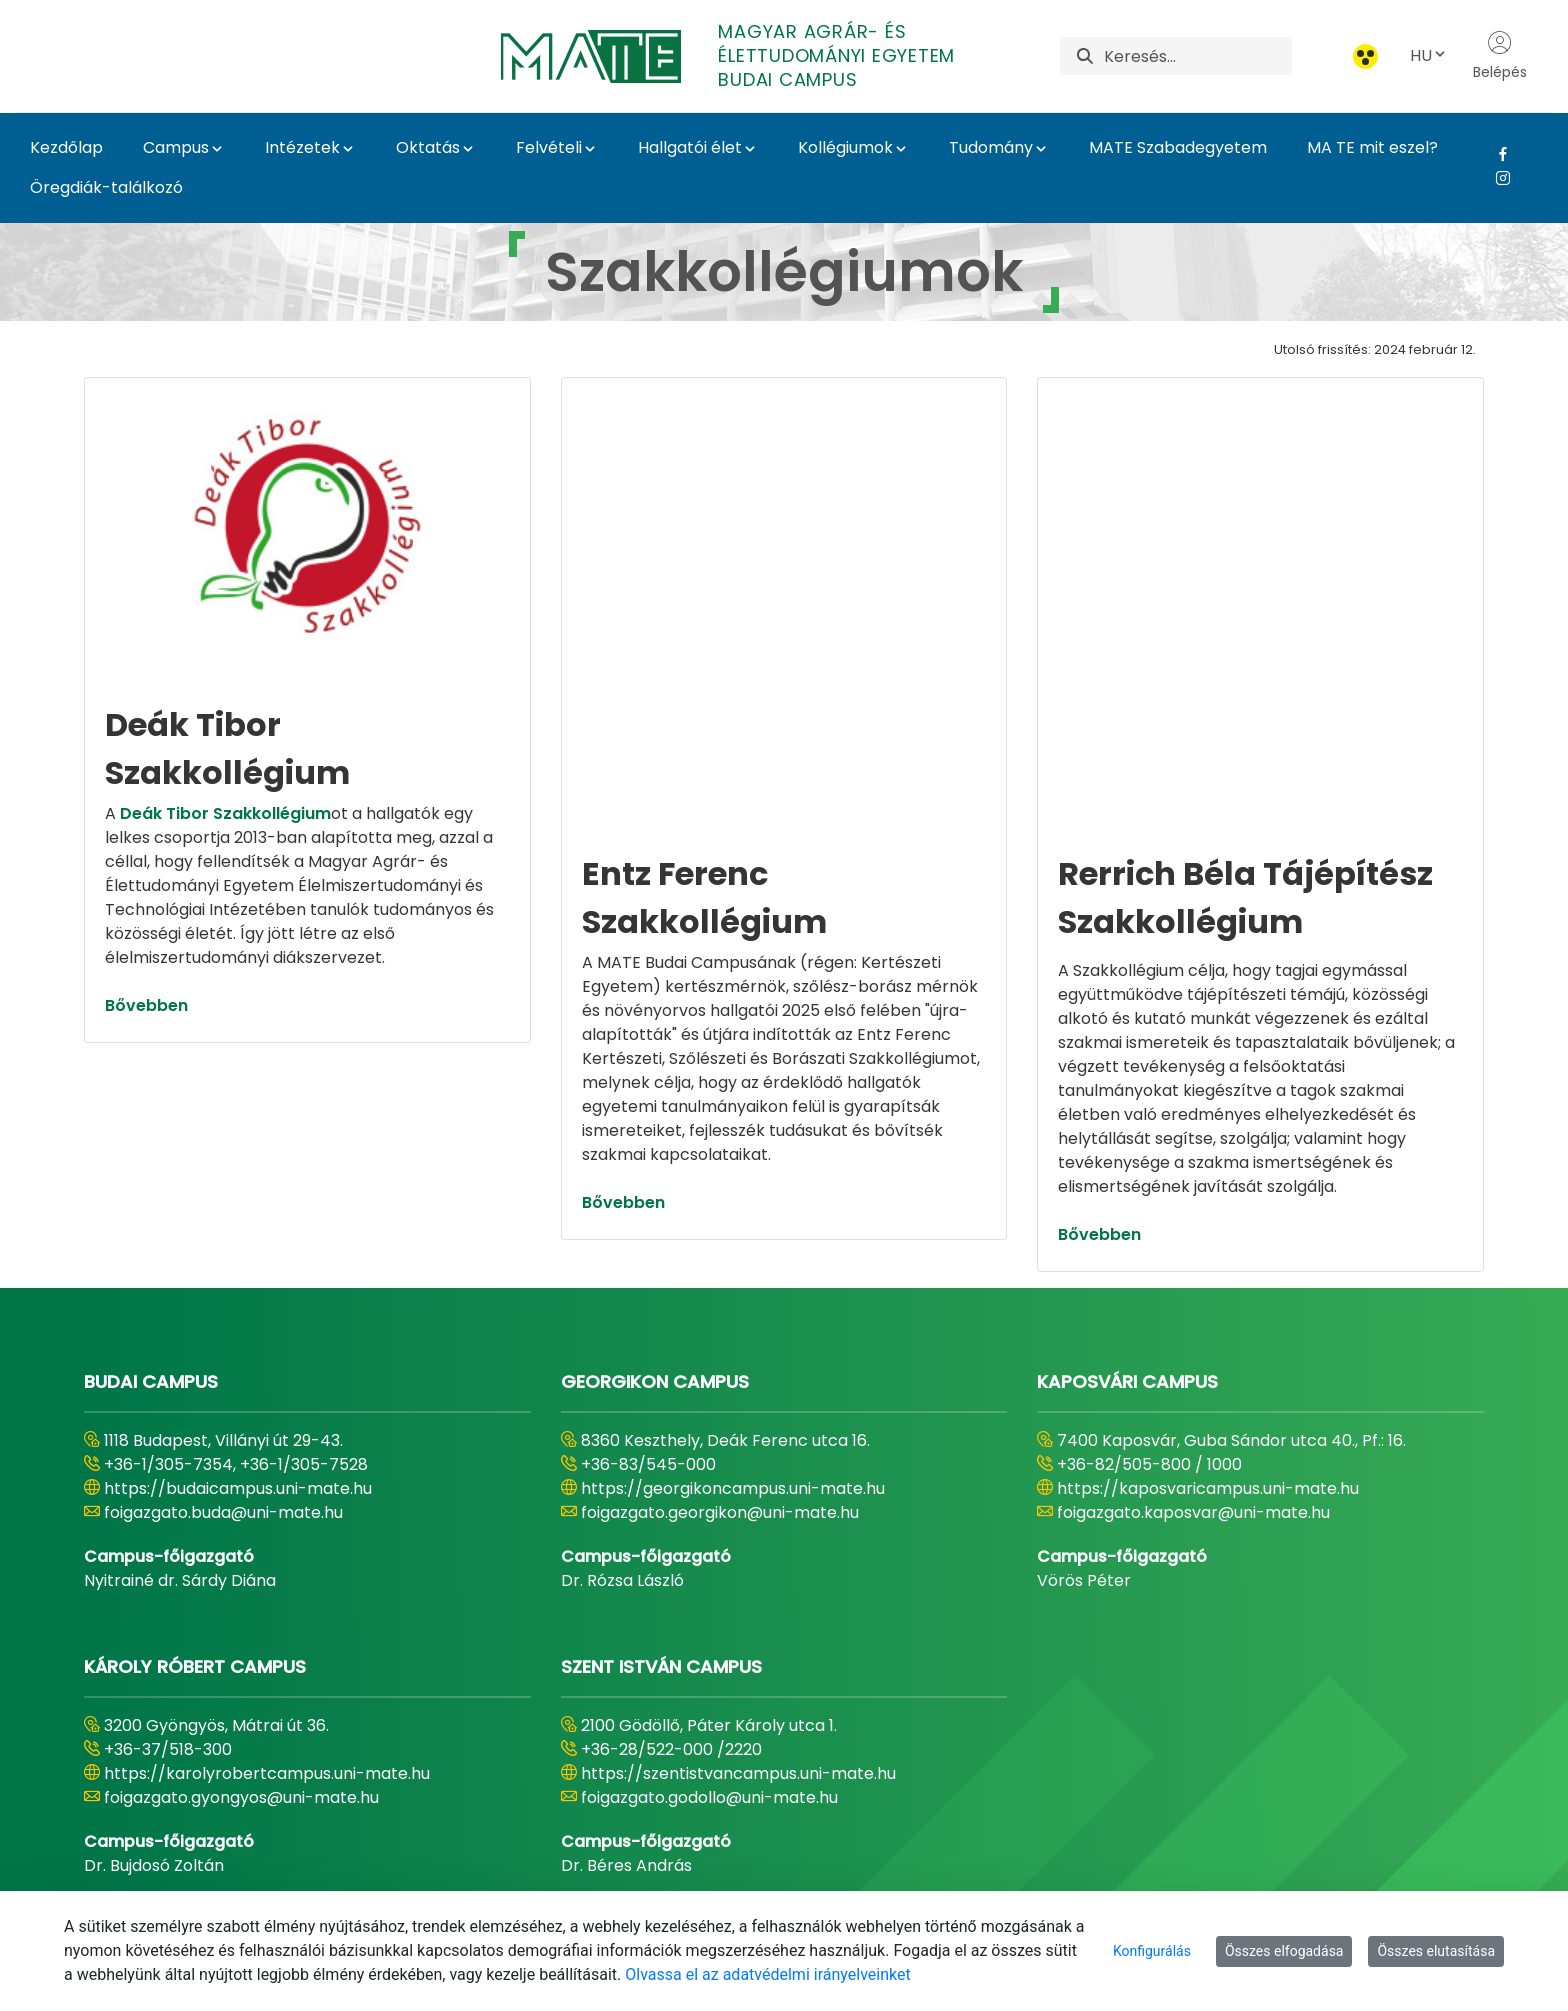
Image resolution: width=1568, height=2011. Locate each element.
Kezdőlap (66, 147)
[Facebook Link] (1495, 154)
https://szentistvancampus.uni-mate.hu (738, 1624)
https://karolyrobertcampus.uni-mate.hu (267, 1624)
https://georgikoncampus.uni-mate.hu (733, 1339)
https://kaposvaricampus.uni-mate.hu (1208, 1339)
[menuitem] (472, 1867)
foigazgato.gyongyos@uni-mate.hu (241, 1648)
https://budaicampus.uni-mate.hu (238, 1339)
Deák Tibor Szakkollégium (225, 813)
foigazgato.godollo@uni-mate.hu (709, 1648)
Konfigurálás (1152, 1951)
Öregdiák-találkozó (106, 187)
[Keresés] (1197, 56)
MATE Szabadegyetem (1178, 147)
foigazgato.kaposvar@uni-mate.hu (1193, 1363)
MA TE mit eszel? (1372, 147)
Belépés (1500, 56)
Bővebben (146, 1005)
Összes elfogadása (1284, 1951)
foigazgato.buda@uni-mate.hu (223, 1363)
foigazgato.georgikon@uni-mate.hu (720, 1363)
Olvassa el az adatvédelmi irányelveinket (767, 1974)
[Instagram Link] (1495, 178)
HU (1429, 55)
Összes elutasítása (1436, 1951)
